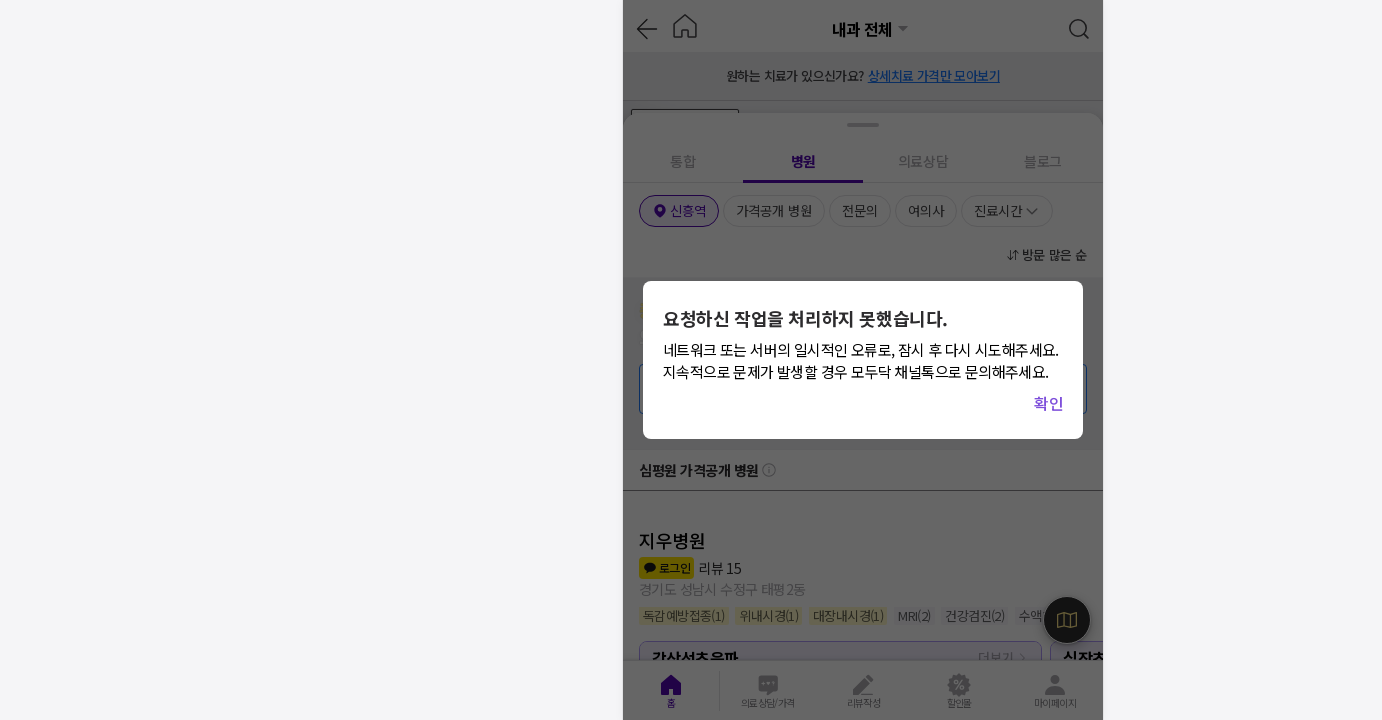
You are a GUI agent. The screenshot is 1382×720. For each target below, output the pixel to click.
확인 (1048, 403)
